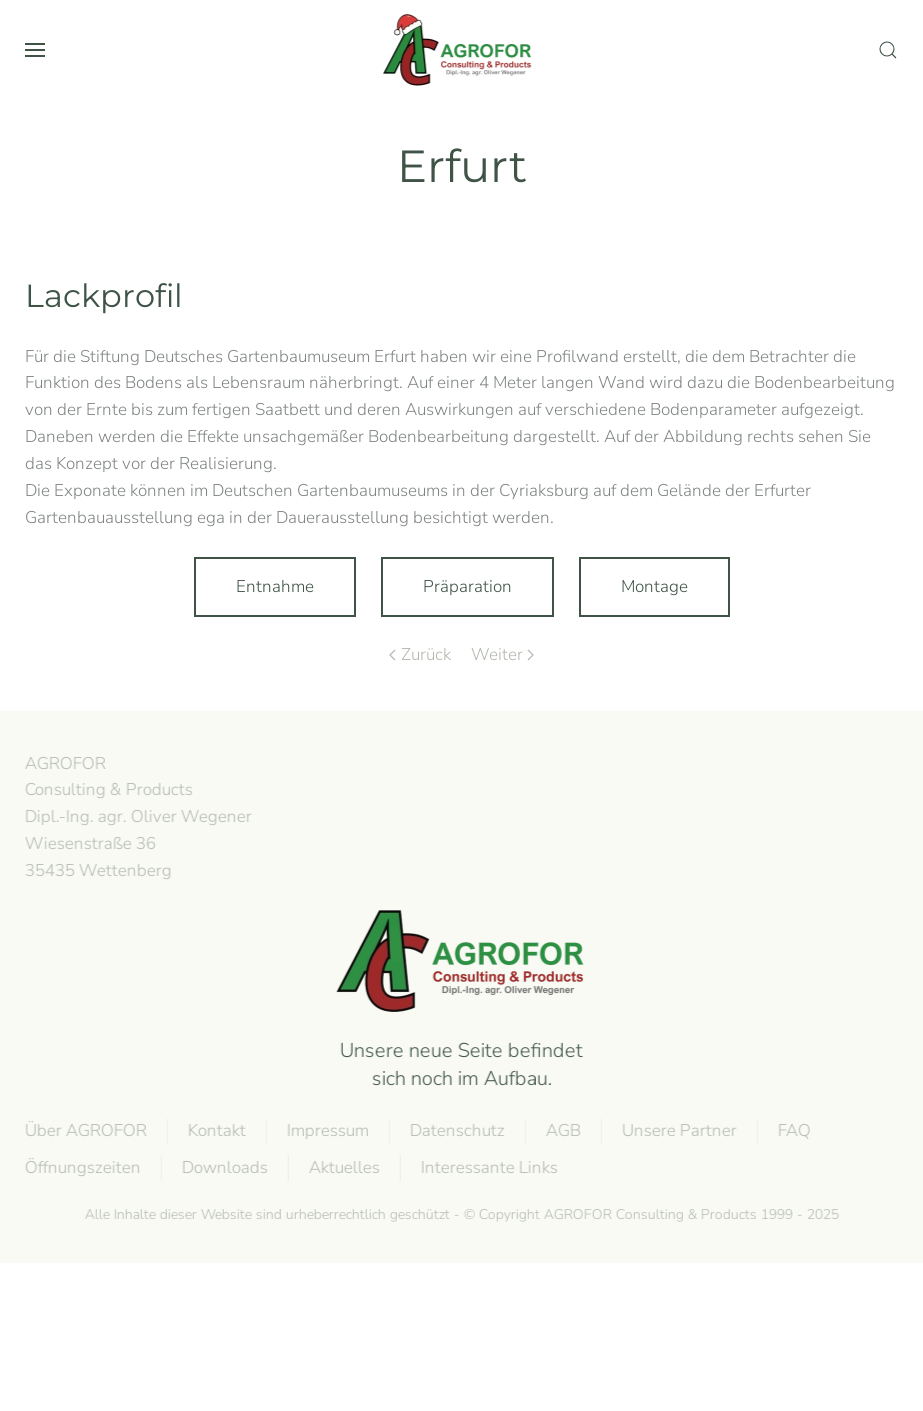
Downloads (223, 1167)
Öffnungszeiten (81, 1167)
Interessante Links (487, 1167)
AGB (561, 1130)
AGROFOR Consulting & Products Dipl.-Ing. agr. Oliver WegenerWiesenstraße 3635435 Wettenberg (136, 817)
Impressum (326, 1130)
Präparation (467, 586)
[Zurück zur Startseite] (462, 50)
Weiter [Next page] (502, 654)
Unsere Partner (677, 1130)
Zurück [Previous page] (419, 654)
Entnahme (275, 586)
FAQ (792, 1130)
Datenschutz (455, 1130)
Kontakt (215, 1130)
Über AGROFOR (84, 1130)
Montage (654, 586)
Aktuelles (342, 1167)
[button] (35, 50)
